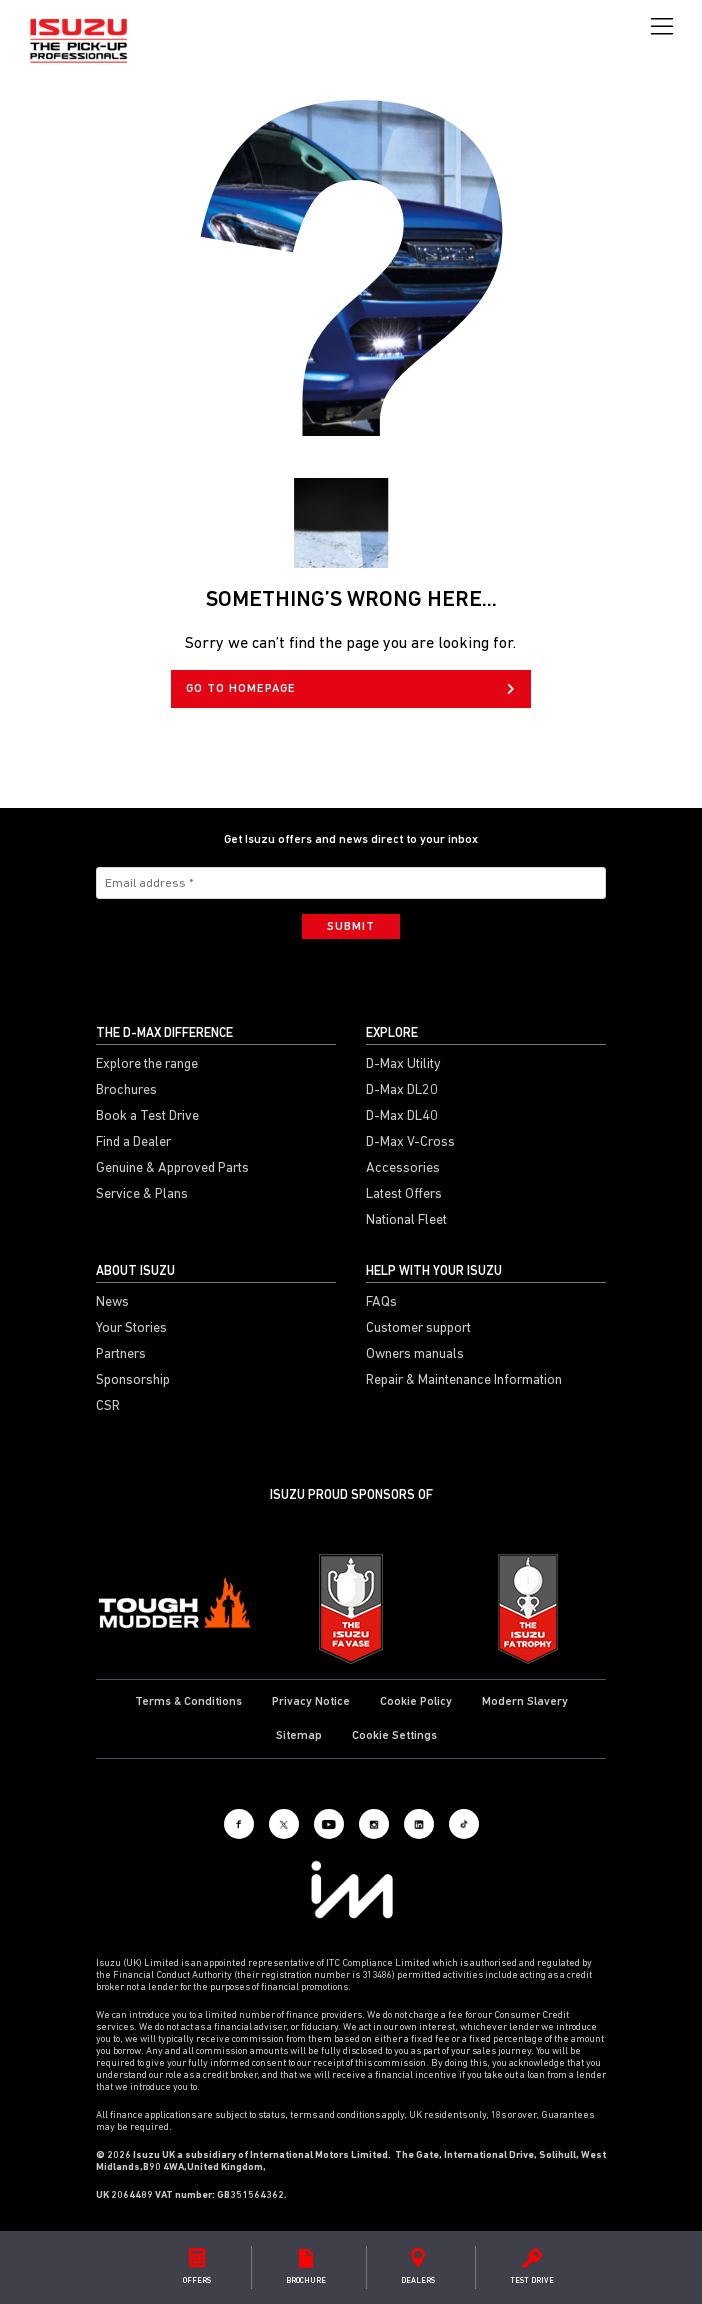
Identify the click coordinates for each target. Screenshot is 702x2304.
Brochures (126, 1091)
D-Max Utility (403, 1065)
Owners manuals (415, 1355)
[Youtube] (329, 1824)
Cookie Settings (394, 1736)
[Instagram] (374, 1824)
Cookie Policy (416, 1702)
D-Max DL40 (402, 1117)
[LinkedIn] (419, 1824)
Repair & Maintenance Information (464, 1381)
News (112, 1303)
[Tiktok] (464, 1824)
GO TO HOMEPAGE (350, 689)
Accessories (403, 1169)
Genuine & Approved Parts (172, 1169)
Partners (121, 1355)
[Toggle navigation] (662, 27)
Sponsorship (133, 1381)
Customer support (418, 1329)
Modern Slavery (525, 1702)
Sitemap (299, 1736)
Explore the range (147, 1065)
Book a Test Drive (147, 1117)
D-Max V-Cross (410, 1143)
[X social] (284, 1824)
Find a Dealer (133, 1143)
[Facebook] (239, 1824)
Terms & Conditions (188, 1702)
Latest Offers (404, 1195)
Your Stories (131, 1329)
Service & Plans (142, 1195)
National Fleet (406, 1221)
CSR (108, 1407)
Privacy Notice (311, 1702)
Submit (351, 927)
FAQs (381, 1303)
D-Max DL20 (402, 1091)
